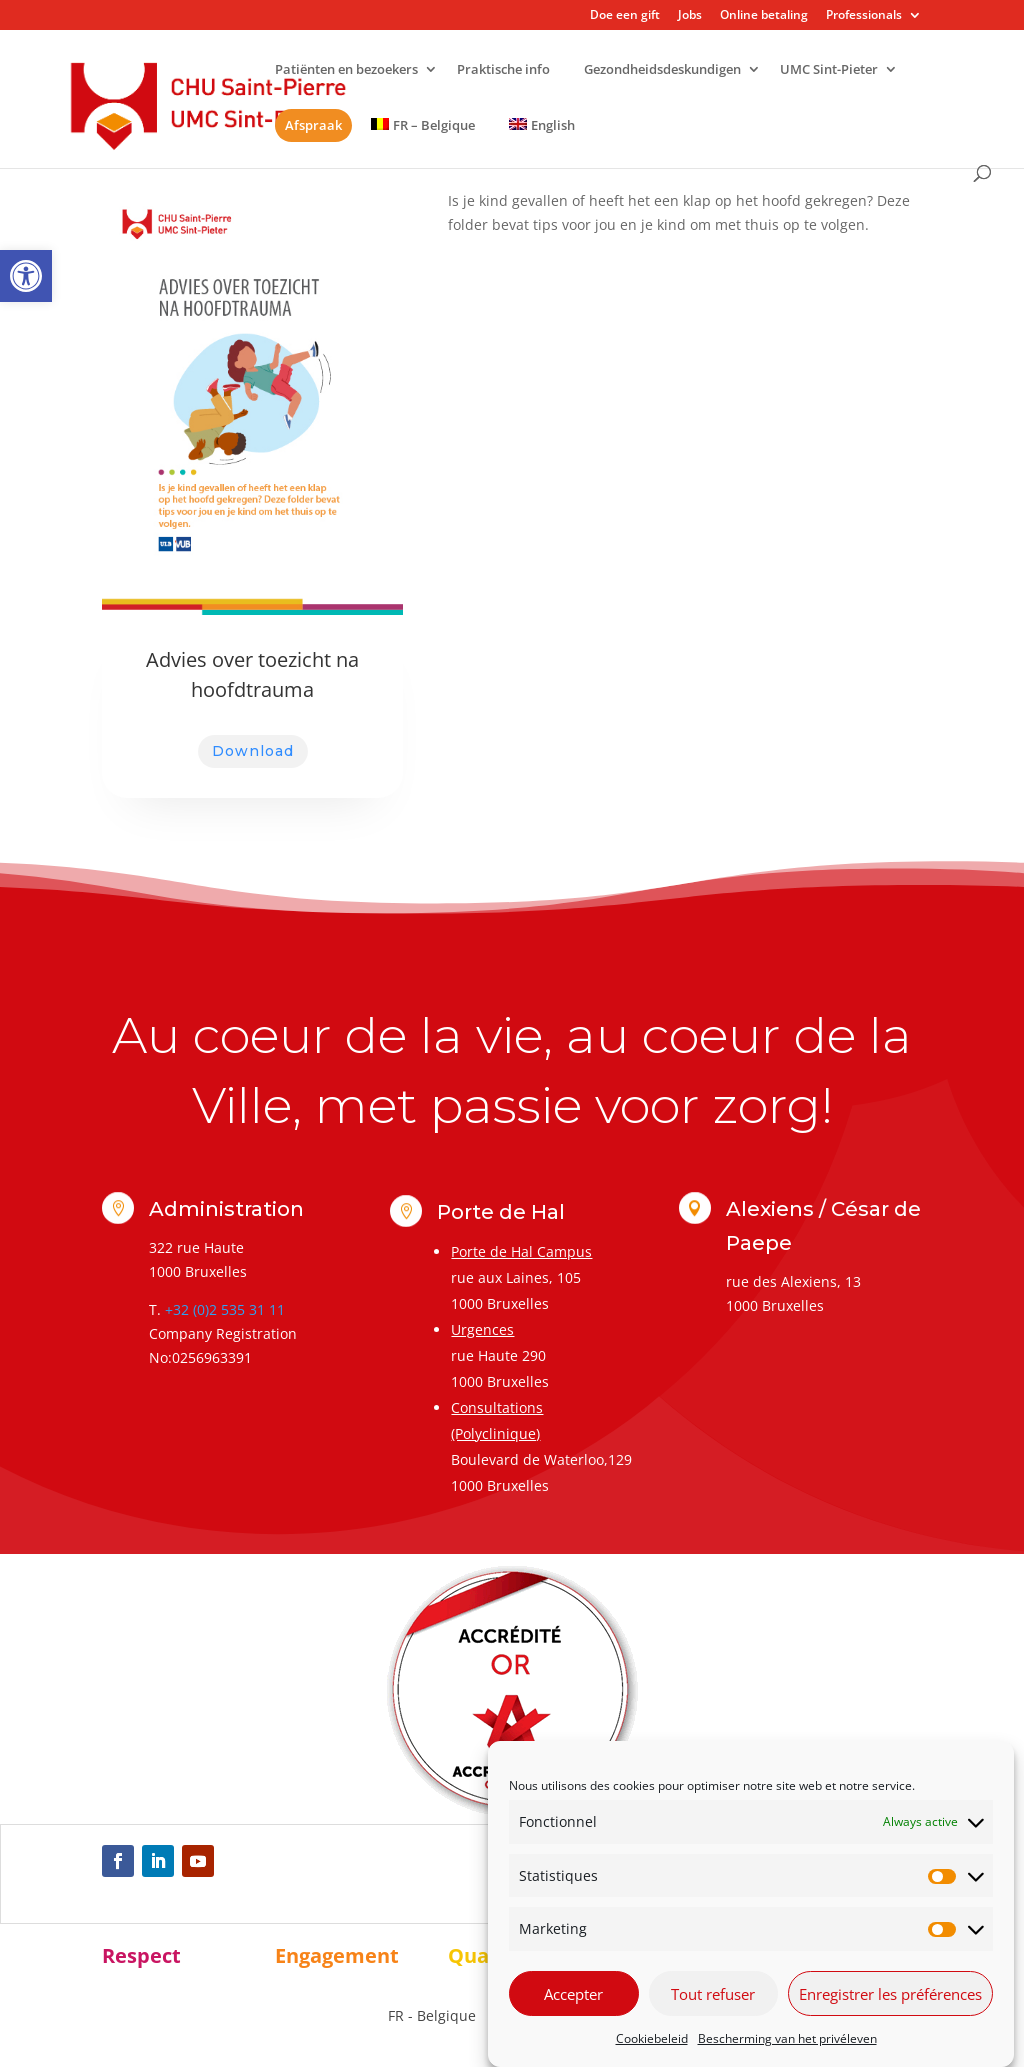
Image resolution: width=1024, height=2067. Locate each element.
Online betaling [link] (764, 16)
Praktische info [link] (503, 70)
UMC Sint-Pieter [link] (829, 70)
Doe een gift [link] (625, 16)
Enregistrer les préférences (890, 1994)
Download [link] (253, 751)
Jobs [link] (690, 16)
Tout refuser (713, 1994)
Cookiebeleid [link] (652, 2038)
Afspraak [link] (313, 125)
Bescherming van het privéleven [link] (787, 2038)
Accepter (573, 1994)
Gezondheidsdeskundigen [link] (662, 70)
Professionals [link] (864, 16)
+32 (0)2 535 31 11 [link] (225, 1309)
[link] (26, 276)
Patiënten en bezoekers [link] (346, 70)
